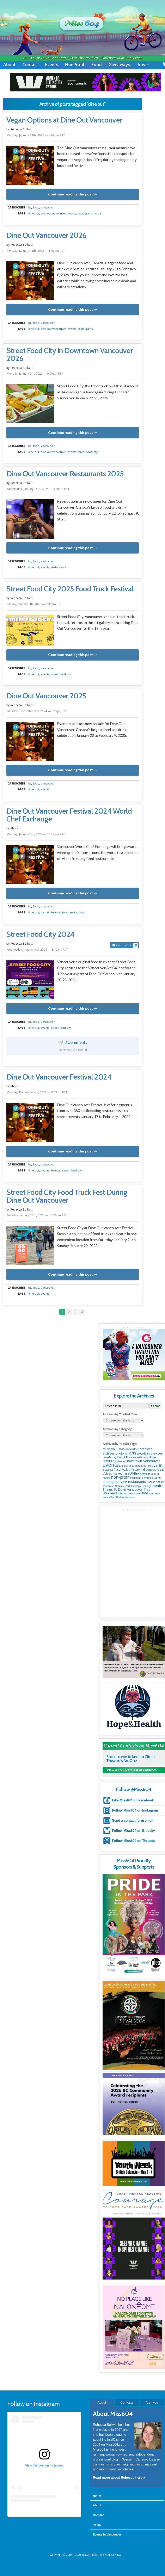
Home (97, 2495)
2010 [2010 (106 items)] (122, 1449)
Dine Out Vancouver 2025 (46, 696)
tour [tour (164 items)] (120, 1493)
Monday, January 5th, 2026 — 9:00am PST (34, 373)
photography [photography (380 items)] (112, 1482)
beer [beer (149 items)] (160, 1453)
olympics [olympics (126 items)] (147, 1477)
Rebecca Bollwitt (21, 129)
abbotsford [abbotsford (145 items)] (132, 1449)
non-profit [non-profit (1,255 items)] (120, 1477)
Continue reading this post (70, 194)
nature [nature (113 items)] (106, 1477)
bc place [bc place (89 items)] (152, 1453)
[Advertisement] (134, 1537)
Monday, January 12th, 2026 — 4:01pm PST (35, 135)
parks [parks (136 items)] (157, 1477)
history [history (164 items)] (135, 1469)
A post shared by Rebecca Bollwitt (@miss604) (44, 2510)
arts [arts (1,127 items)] (132, 1453)
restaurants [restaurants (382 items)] (137, 1482)
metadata (73, 204)
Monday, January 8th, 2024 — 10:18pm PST (35, 834)
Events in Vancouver (107, 2534)
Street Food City (88, 452)
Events (51, 64)
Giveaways (119, 64)
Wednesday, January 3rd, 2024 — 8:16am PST (37, 949)
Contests (126, 2402)
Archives (152, 2402)
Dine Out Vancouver (53, 213)
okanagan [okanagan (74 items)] (135, 1477)
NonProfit (75, 64)
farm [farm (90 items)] (143, 1465)
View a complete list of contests (132, 1770)
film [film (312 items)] (162, 1466)
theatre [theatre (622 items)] (158, 1485)
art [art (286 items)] (126, 1453)
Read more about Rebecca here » (119, 2477)
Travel (143, 64)
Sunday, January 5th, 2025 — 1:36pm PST (34, 604)
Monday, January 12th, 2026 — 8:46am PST (35, 250)
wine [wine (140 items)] (125, 1497)
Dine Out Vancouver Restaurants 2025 (65, 474)
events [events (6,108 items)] (110, 1465)
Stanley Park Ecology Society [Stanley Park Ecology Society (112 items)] (133, 1486)
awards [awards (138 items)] (141, 1453)
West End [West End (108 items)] (115, 1497)
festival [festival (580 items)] (152, 1465)
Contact (30, 64)
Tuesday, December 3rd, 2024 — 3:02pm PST (37, 711)
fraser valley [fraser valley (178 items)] (122, 1469)
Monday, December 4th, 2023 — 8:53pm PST (36, 1092)
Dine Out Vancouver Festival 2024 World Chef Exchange (69, 815)
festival (55, 912)
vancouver (48, 207)
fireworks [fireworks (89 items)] (108, 1469)
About (9, 64)
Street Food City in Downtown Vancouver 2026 (69, 354)
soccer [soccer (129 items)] (160, 1481)
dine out (33, 213)
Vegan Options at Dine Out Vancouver (64, 120)
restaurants (85, 213)
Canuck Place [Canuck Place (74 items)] (124, 1457)
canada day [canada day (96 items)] (109, 1457)
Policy (97, 2524)
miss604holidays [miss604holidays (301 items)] (134, 1473)
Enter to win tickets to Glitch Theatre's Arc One (130, 1758)
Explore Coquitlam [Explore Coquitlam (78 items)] (129, 1465)
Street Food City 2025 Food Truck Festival (70, 589)
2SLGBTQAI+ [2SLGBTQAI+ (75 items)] (110, 1449)
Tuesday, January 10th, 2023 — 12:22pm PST (36, 1215)
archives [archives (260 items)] (146, 1449)
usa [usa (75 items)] (126, 1493)
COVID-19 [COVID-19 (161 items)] (109, 1461)
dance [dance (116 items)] (120, 1461)
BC (29, 207)
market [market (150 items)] (117, 1473)
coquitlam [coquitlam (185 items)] (149, 1457)
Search (155, 1406)
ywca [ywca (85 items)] (131, 1497)
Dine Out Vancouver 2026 (46, 235)
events (72, 213)
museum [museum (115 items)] (153, 1473)
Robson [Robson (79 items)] (151, 1482)
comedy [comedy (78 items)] (137, 1457)
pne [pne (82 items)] (125, 1482)
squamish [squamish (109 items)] (108, 1486)
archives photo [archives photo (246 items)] (113, 1453)
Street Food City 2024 (40, 934)
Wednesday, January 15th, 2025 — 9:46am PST (37, 489)
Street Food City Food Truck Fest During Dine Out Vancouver (66, 1196)
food (36, 207)
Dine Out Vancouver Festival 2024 (58, 1077)
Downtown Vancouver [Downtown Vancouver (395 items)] (143, 1461)
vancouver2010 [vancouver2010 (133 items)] (138, 1493)
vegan (98, 213)
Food (96, 64)
